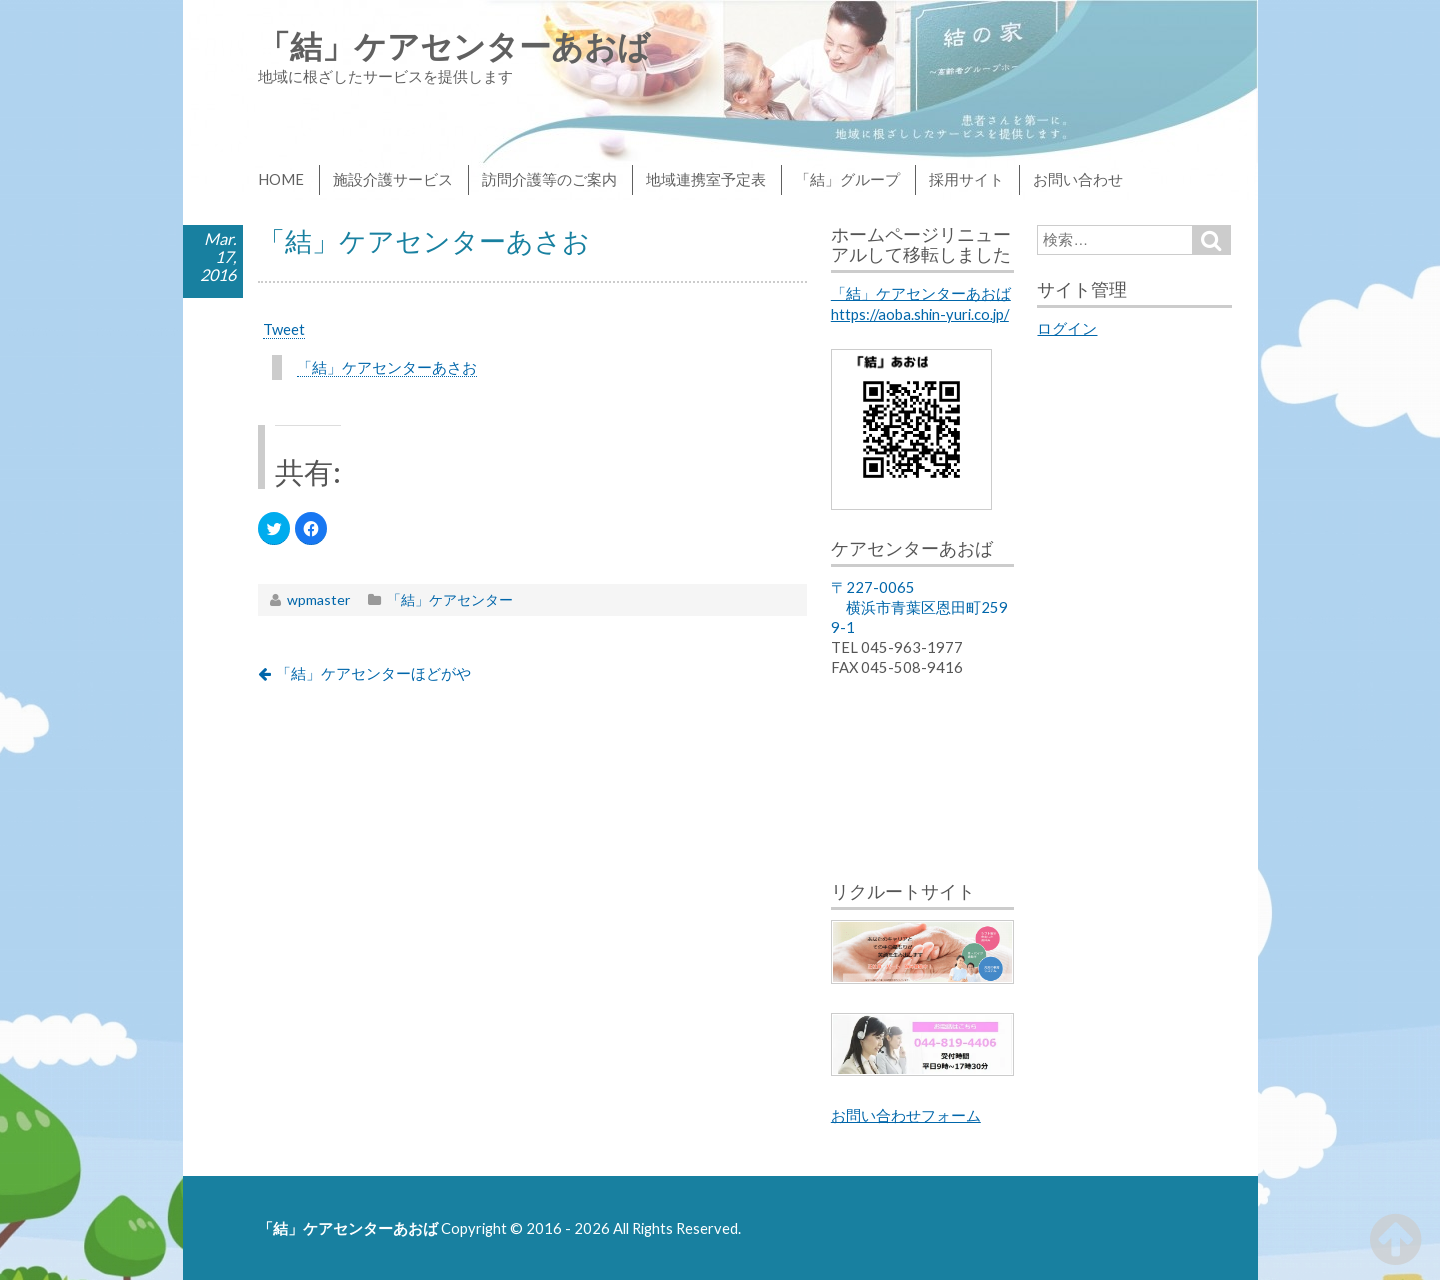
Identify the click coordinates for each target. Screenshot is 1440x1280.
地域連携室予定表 (706, 179)
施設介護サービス (393, 179)
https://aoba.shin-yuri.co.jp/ (920, 314)
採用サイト (966, 179)
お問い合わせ (1078, 179)
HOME (281, 179)
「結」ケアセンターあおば (454, 45)
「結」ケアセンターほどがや (373, 673)
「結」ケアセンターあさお (387, 367)
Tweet (284, 329)
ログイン (1067, 328)
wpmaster (318, 599)
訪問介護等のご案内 (549, 179)
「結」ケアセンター (450, 599)
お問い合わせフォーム (906, 1115)
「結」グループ (847, 179)
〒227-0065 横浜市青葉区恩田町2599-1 (919, 607)
